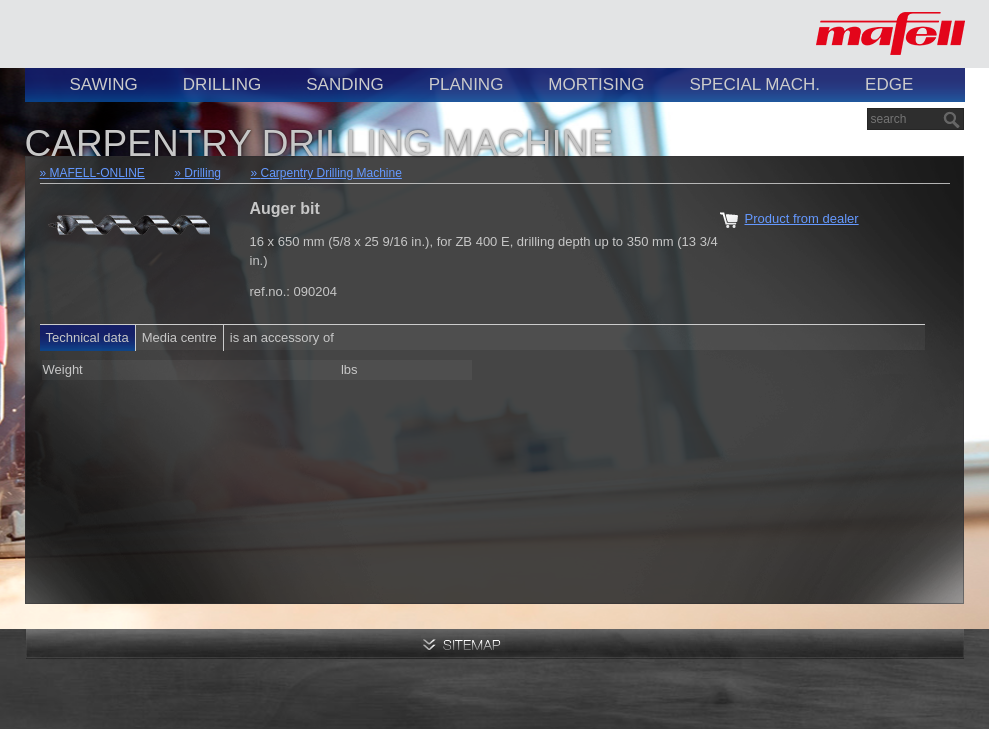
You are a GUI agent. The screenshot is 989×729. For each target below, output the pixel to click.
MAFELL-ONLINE (97, 173)
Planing (466, 84)
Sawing (104, 84)
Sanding (344, 84)
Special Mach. (754, 84)
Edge (889, 84)
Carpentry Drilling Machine (331, 173)
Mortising (596, 84)
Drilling (222, 84)
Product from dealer (802, 218)
